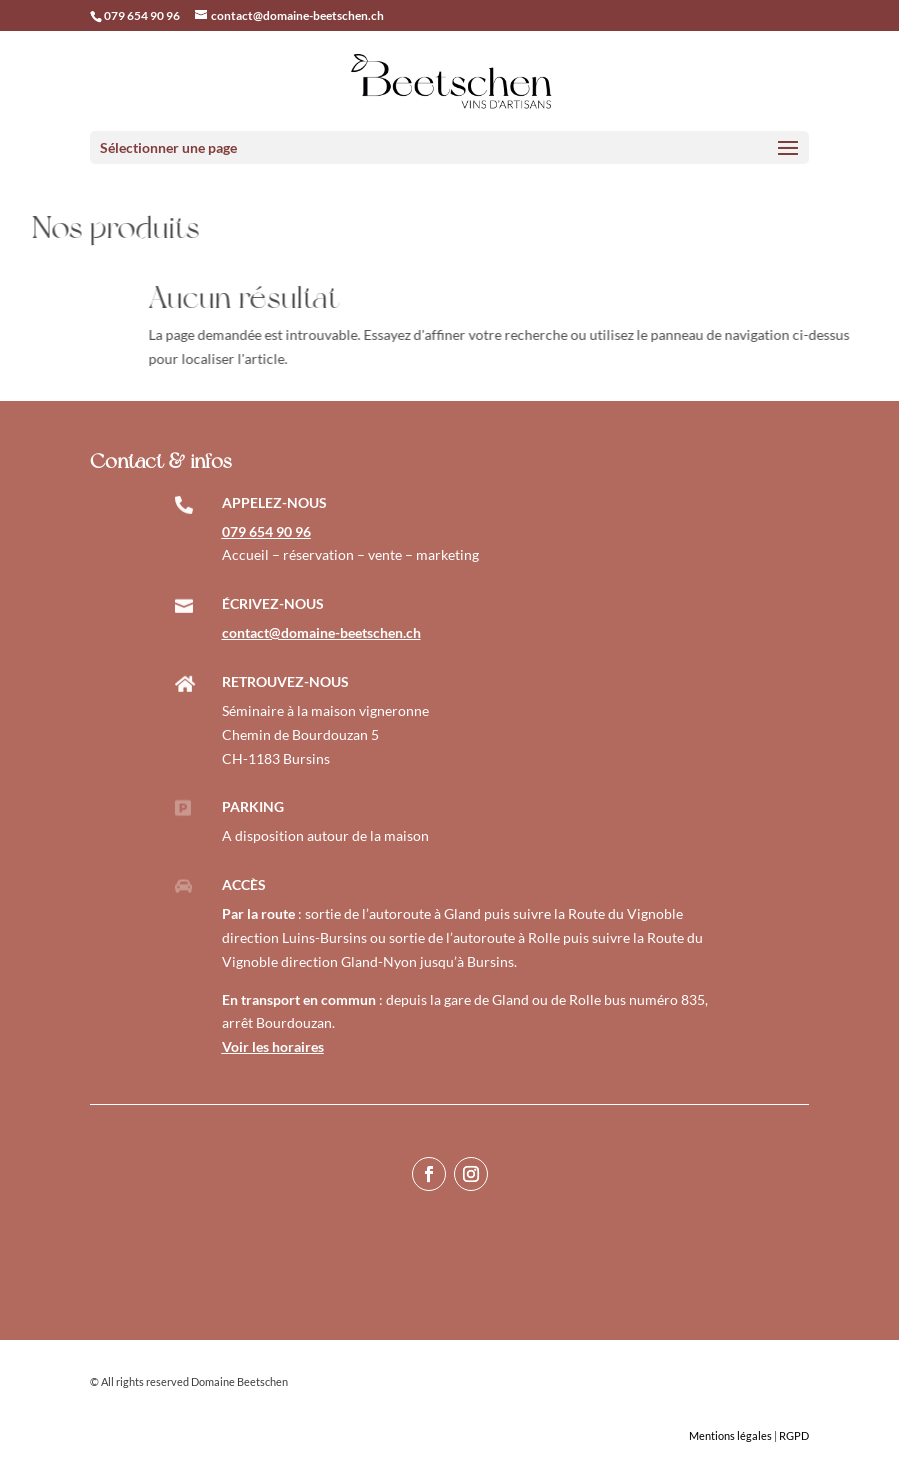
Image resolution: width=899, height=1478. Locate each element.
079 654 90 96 (142, 15)
